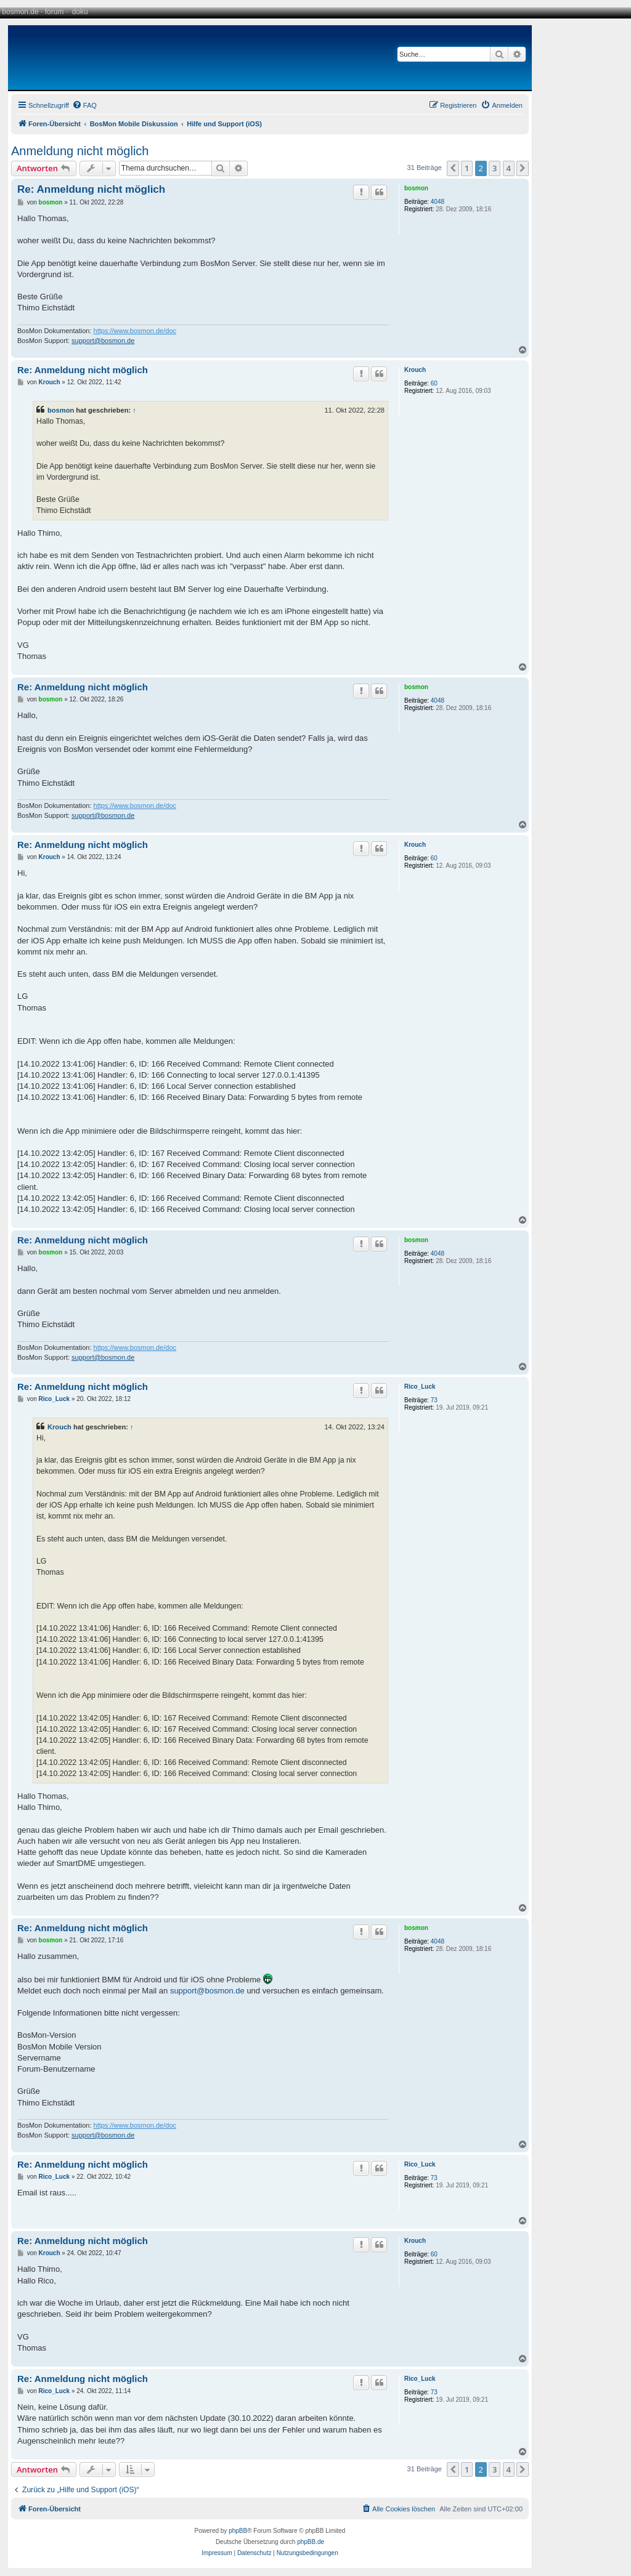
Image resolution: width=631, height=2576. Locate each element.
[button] (453, 168)
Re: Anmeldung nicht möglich (91, 189)
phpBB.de (310, 2541)
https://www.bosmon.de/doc (135, 330)
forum (54, 11)
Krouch (415, 369)
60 (434, 383)
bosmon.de (20, 11)
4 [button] (509, 168)
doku (80, 11)
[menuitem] (84, 105)
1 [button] (467, 168)
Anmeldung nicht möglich (80, 151)
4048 (437, 201)
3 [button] (494, 168)
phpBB (238, 2530)
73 (434, 1400)
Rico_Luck (420, 1386)
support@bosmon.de (102, 340)
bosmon (416, 188)
